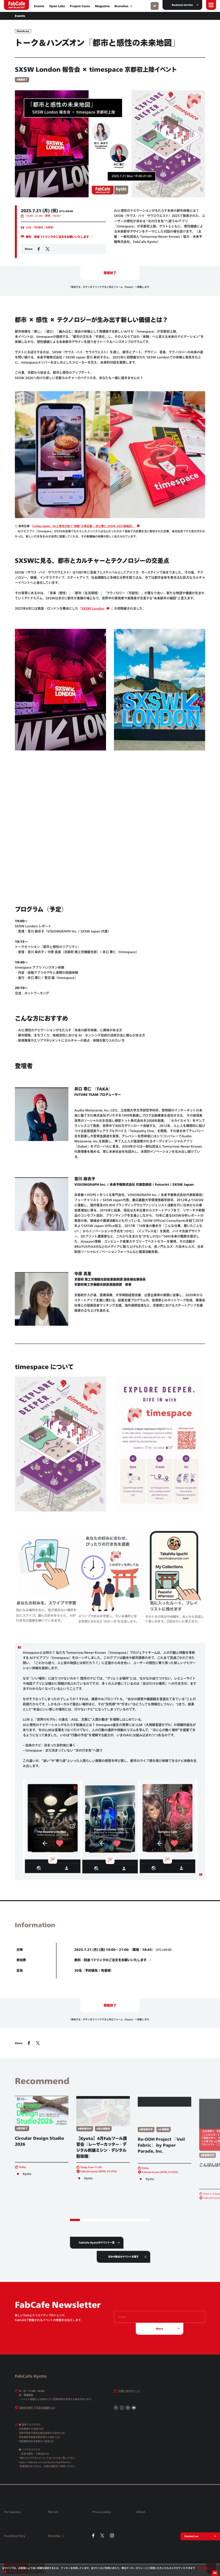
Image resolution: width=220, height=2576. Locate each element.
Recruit (53, 2512)
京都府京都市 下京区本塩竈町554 (37, 2407)
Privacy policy (101, 2512)
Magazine (102, 6)
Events (39, 6)
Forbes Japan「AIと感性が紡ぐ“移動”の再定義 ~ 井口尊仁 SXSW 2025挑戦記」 (83, 531)
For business (12, 2512)
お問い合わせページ (129, 2390)
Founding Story (14, 2536)
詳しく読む (203, 2568)
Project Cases (80, 6)
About (140, 2512)
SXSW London (92, 614)
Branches (123, 6)
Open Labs (57, 6)
